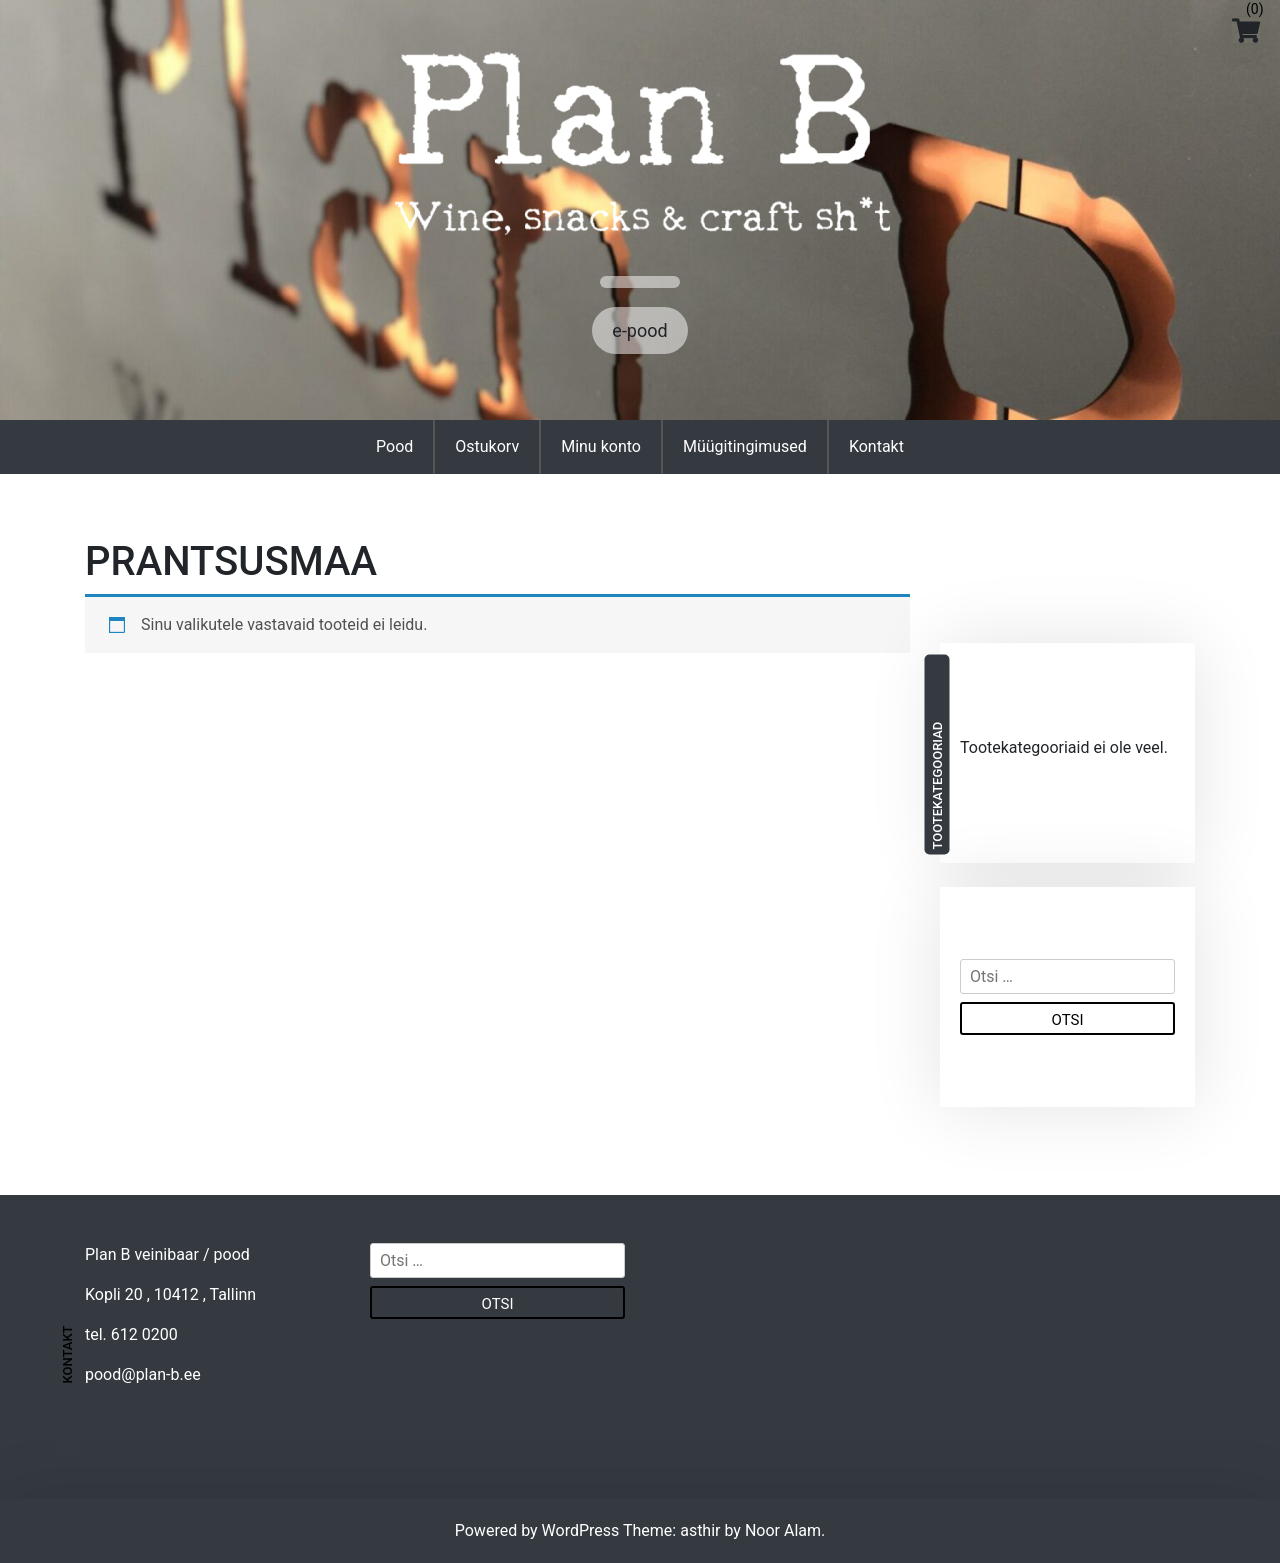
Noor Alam (783, 1530)
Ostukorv (487, 446)
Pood (394, 446)
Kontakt (876, 446)
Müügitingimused (745, 446)
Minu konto (601, 446)
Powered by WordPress (539, 1530)
